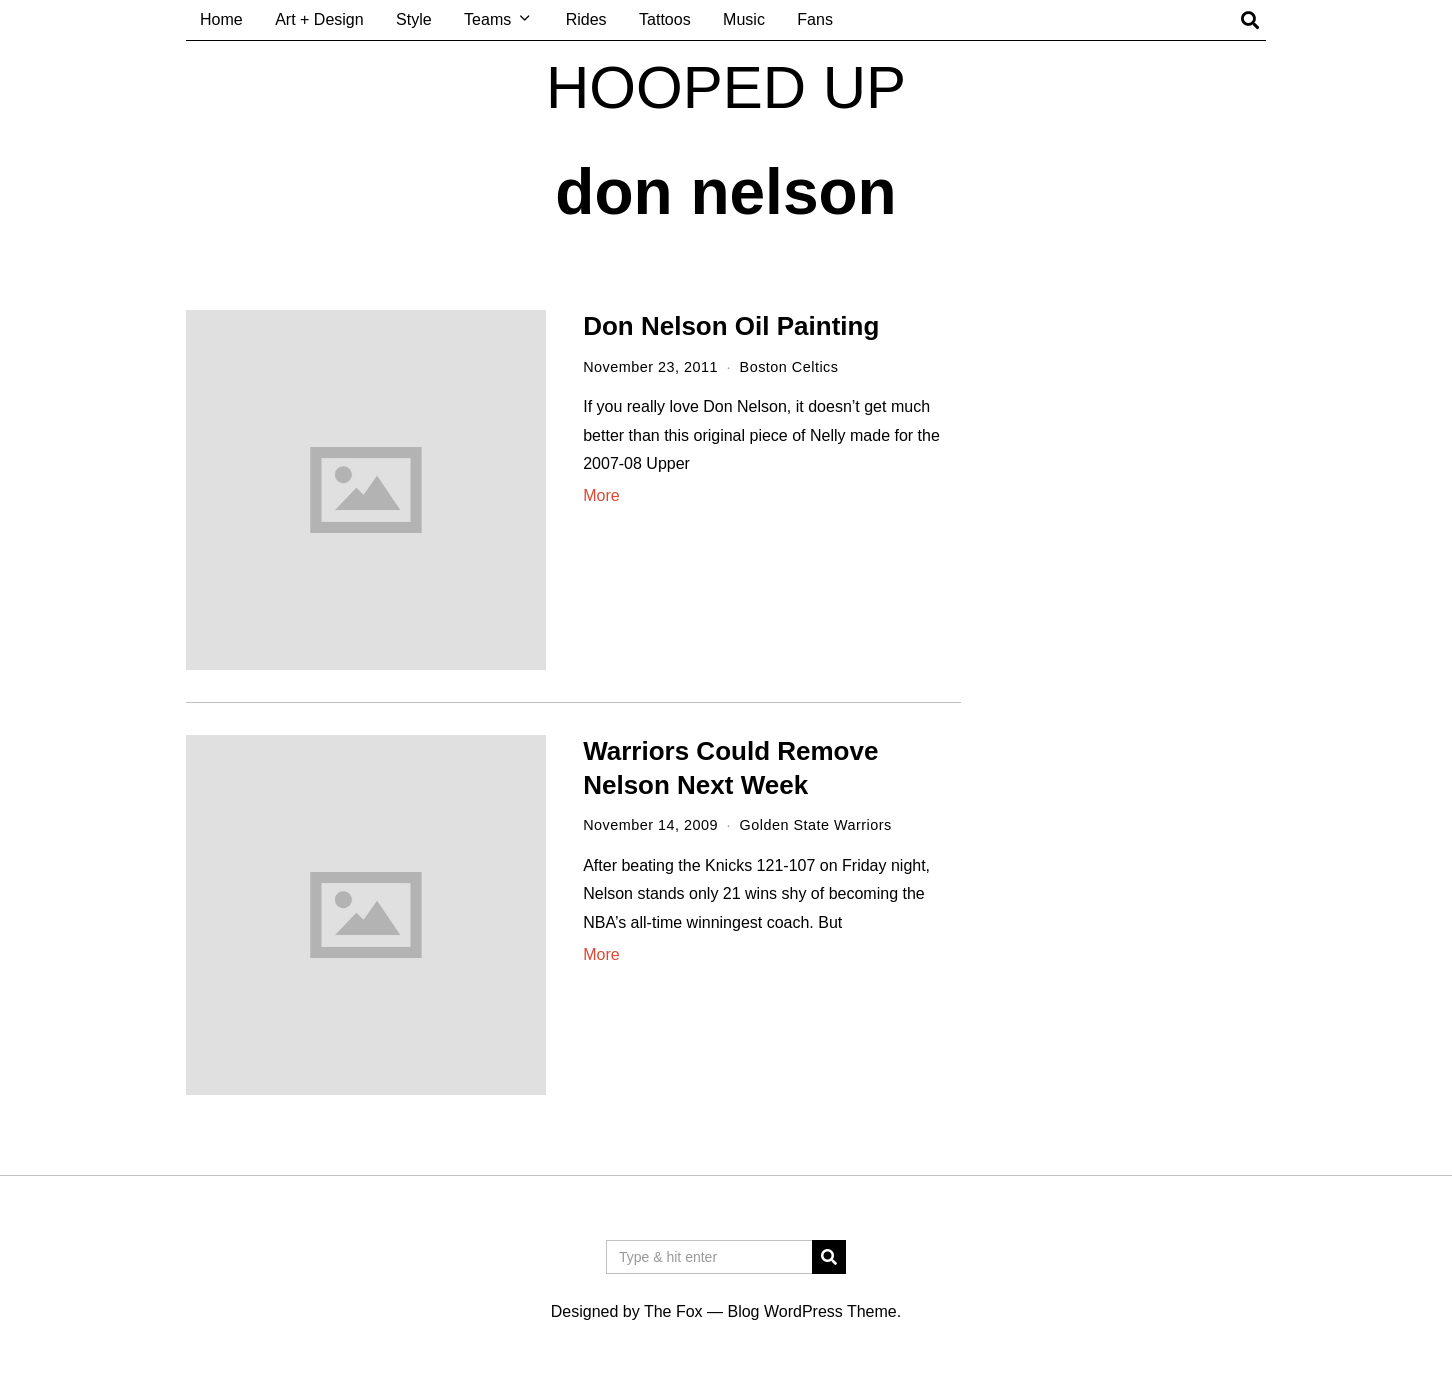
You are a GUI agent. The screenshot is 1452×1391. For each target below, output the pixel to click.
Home (221, 19)
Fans (815, 19)
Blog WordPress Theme (811, 1311)
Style (414, 19)
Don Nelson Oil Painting (731, 326)
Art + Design (319, 19)
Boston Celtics (789, 367)
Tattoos (665, 19)
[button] (829, 1257)
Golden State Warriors (816, 825)
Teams (487, 19)
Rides (586, 19)
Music (744, 19)
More (601, 495)
